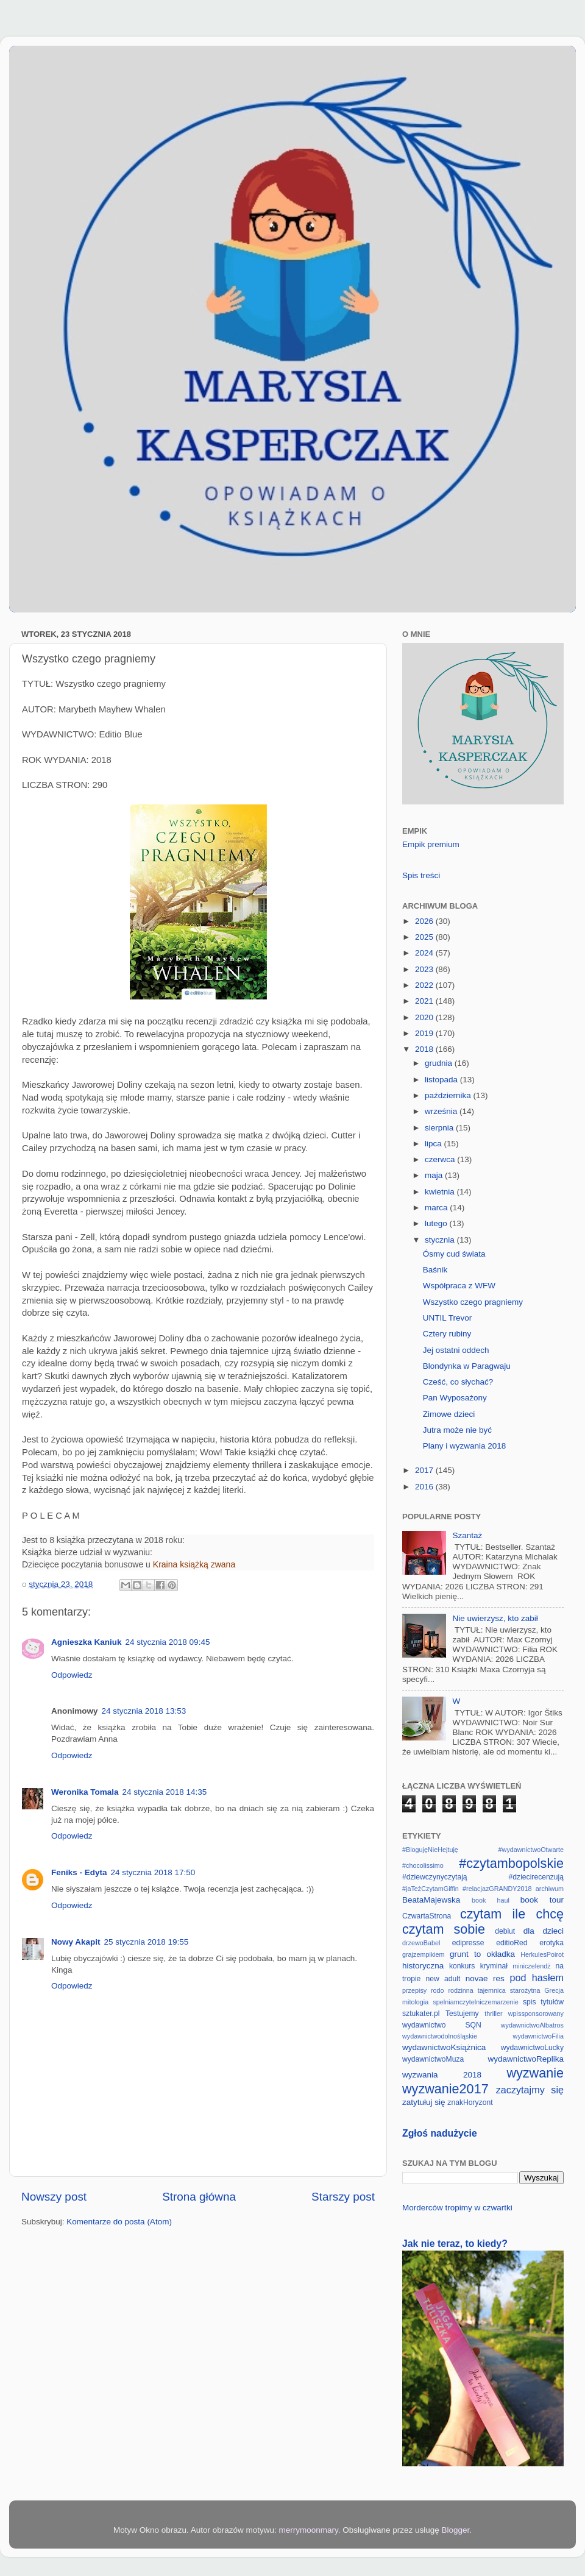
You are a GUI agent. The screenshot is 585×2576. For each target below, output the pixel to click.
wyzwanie (535, 2073)
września (442, 1111)
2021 (425, 1001)
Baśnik (435, 1269)
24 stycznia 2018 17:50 (153, 1872)
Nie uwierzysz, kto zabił (494, 1618)
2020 (425, 1017)
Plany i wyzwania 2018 (464, 1445)
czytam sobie (443, 1929)
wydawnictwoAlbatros (532, 2025)
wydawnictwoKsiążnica (444, 2047)
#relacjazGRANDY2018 (497, 1888)
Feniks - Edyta (79, 1872)
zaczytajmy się (530, 2089)
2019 (425, 1033)
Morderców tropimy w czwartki (457, 2207)
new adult (443, 1979)
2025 (425, 937)
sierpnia (440, 1127)
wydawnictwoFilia (538, 2036)
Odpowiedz (72, 1675)
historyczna (423, 1965)
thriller (493, 2013)
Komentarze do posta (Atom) (119, 2221)
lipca (434, 1143)
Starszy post (343, 2196)
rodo (437, 1990)
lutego (437, 1223)
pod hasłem (536, 1977)
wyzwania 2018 (441, 2074)
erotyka (551, 1943)
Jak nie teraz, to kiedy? (455, 2243)
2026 (425, 921)
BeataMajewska (431, 1899)
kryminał (494, 1966)
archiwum (550, 1888)
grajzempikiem (423, 1954)
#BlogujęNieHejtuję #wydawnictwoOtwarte (483, 1849)
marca (437, 1207)
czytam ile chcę (512, 1913)
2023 (425, 969)
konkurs (462, 1966)
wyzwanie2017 (445, 2088)
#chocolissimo (423, 1865)
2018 (425, 1049)
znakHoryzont (469, 2102)
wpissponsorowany (536, 2013)
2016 (425, 1486)
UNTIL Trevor (447, 1317)
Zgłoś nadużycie (439, 2133)
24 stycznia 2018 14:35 (164, 1792)
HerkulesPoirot (542, 1954)
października (449, 1095)
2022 (425, 985)
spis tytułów (543, 2002)
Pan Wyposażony (455, 1397)
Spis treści (421, 875)
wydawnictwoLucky (532, 2047)
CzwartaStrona (426, 1916)
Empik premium (430, 844)
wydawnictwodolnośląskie (439, 2036)
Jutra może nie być (457, 1430)
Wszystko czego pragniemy (473, 1302)
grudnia (440, 1063)
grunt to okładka (482, 1954)
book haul (490, 1900)
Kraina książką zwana (194, 1564)
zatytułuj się (423, 2102)
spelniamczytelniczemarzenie (475, 2002)
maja (435, 1175)
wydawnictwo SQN (441, 2025)
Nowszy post (54, 2196)
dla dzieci (543, 1931)
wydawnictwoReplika (526, 2058)
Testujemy (462, 2013)
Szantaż (467, 1535)
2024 (425, 952)
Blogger (455, 2530)
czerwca (441, 1159)
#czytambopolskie (511, 1863)
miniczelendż (531, 1966)
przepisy (414, 1990)
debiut (505, 1931)
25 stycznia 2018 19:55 (146, 1941)
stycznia (441, 1239)
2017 (425, 1470)
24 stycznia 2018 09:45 (168, 1642)
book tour (542, 1899)
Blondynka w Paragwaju (467, 1366)
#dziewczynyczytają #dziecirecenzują (483, 1877)
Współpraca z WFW (459, 1285)
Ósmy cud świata (454, 1253)
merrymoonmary (308, 2530)
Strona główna (199, 2196)
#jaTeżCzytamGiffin (430, 1888)
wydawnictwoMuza (433, 2059)
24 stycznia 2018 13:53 (144, 1711)
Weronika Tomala (85, 1792)
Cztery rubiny (447, 1333)
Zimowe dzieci (449, 1414)
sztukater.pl (420, 2013)
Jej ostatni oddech (456, 1350)
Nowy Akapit (76, 1941)
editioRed (511, 1943)
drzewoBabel (421, 1942)
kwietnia (441, 1191)
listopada (442, 1079)
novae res (485, 1978)
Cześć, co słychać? (458, 1381)
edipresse (468, 1943)
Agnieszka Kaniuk (86, 1642)
